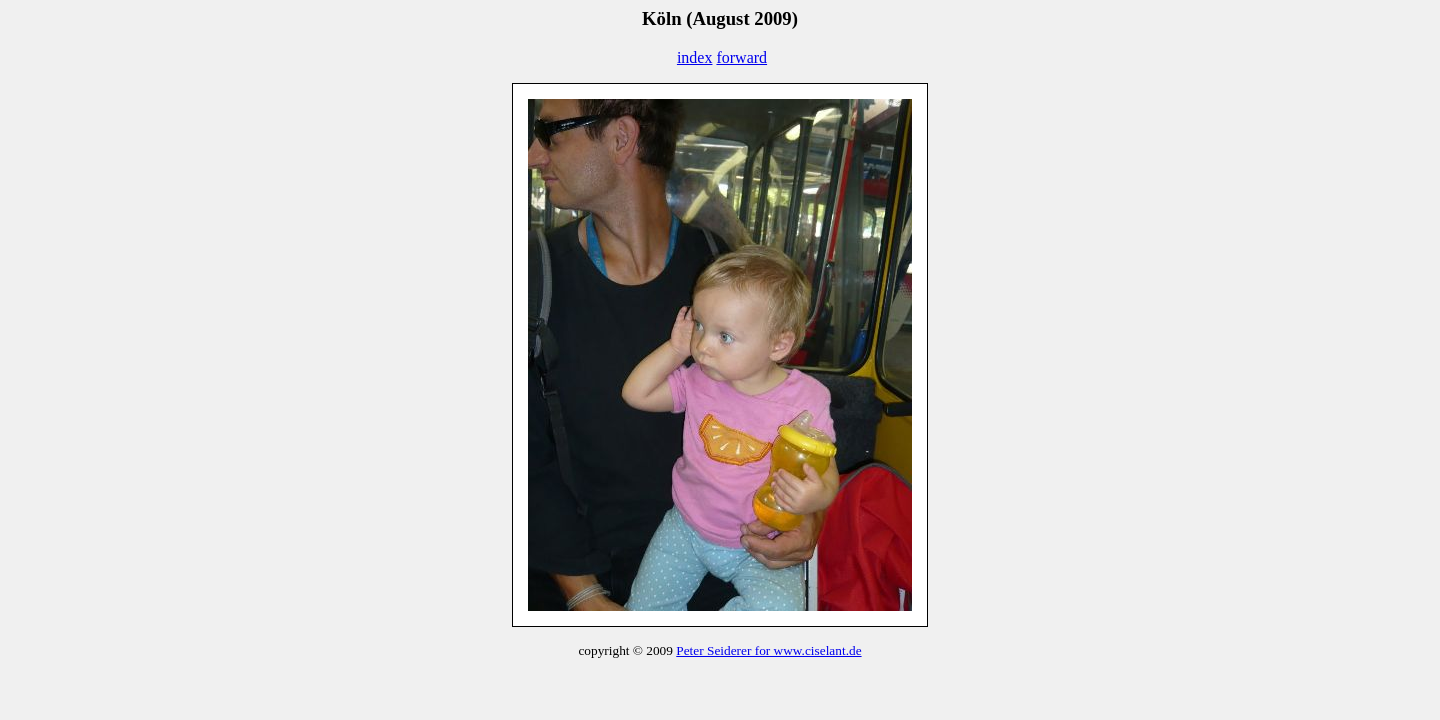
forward (741, 57)
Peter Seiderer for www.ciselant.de (768, 650)
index (695, 57)
